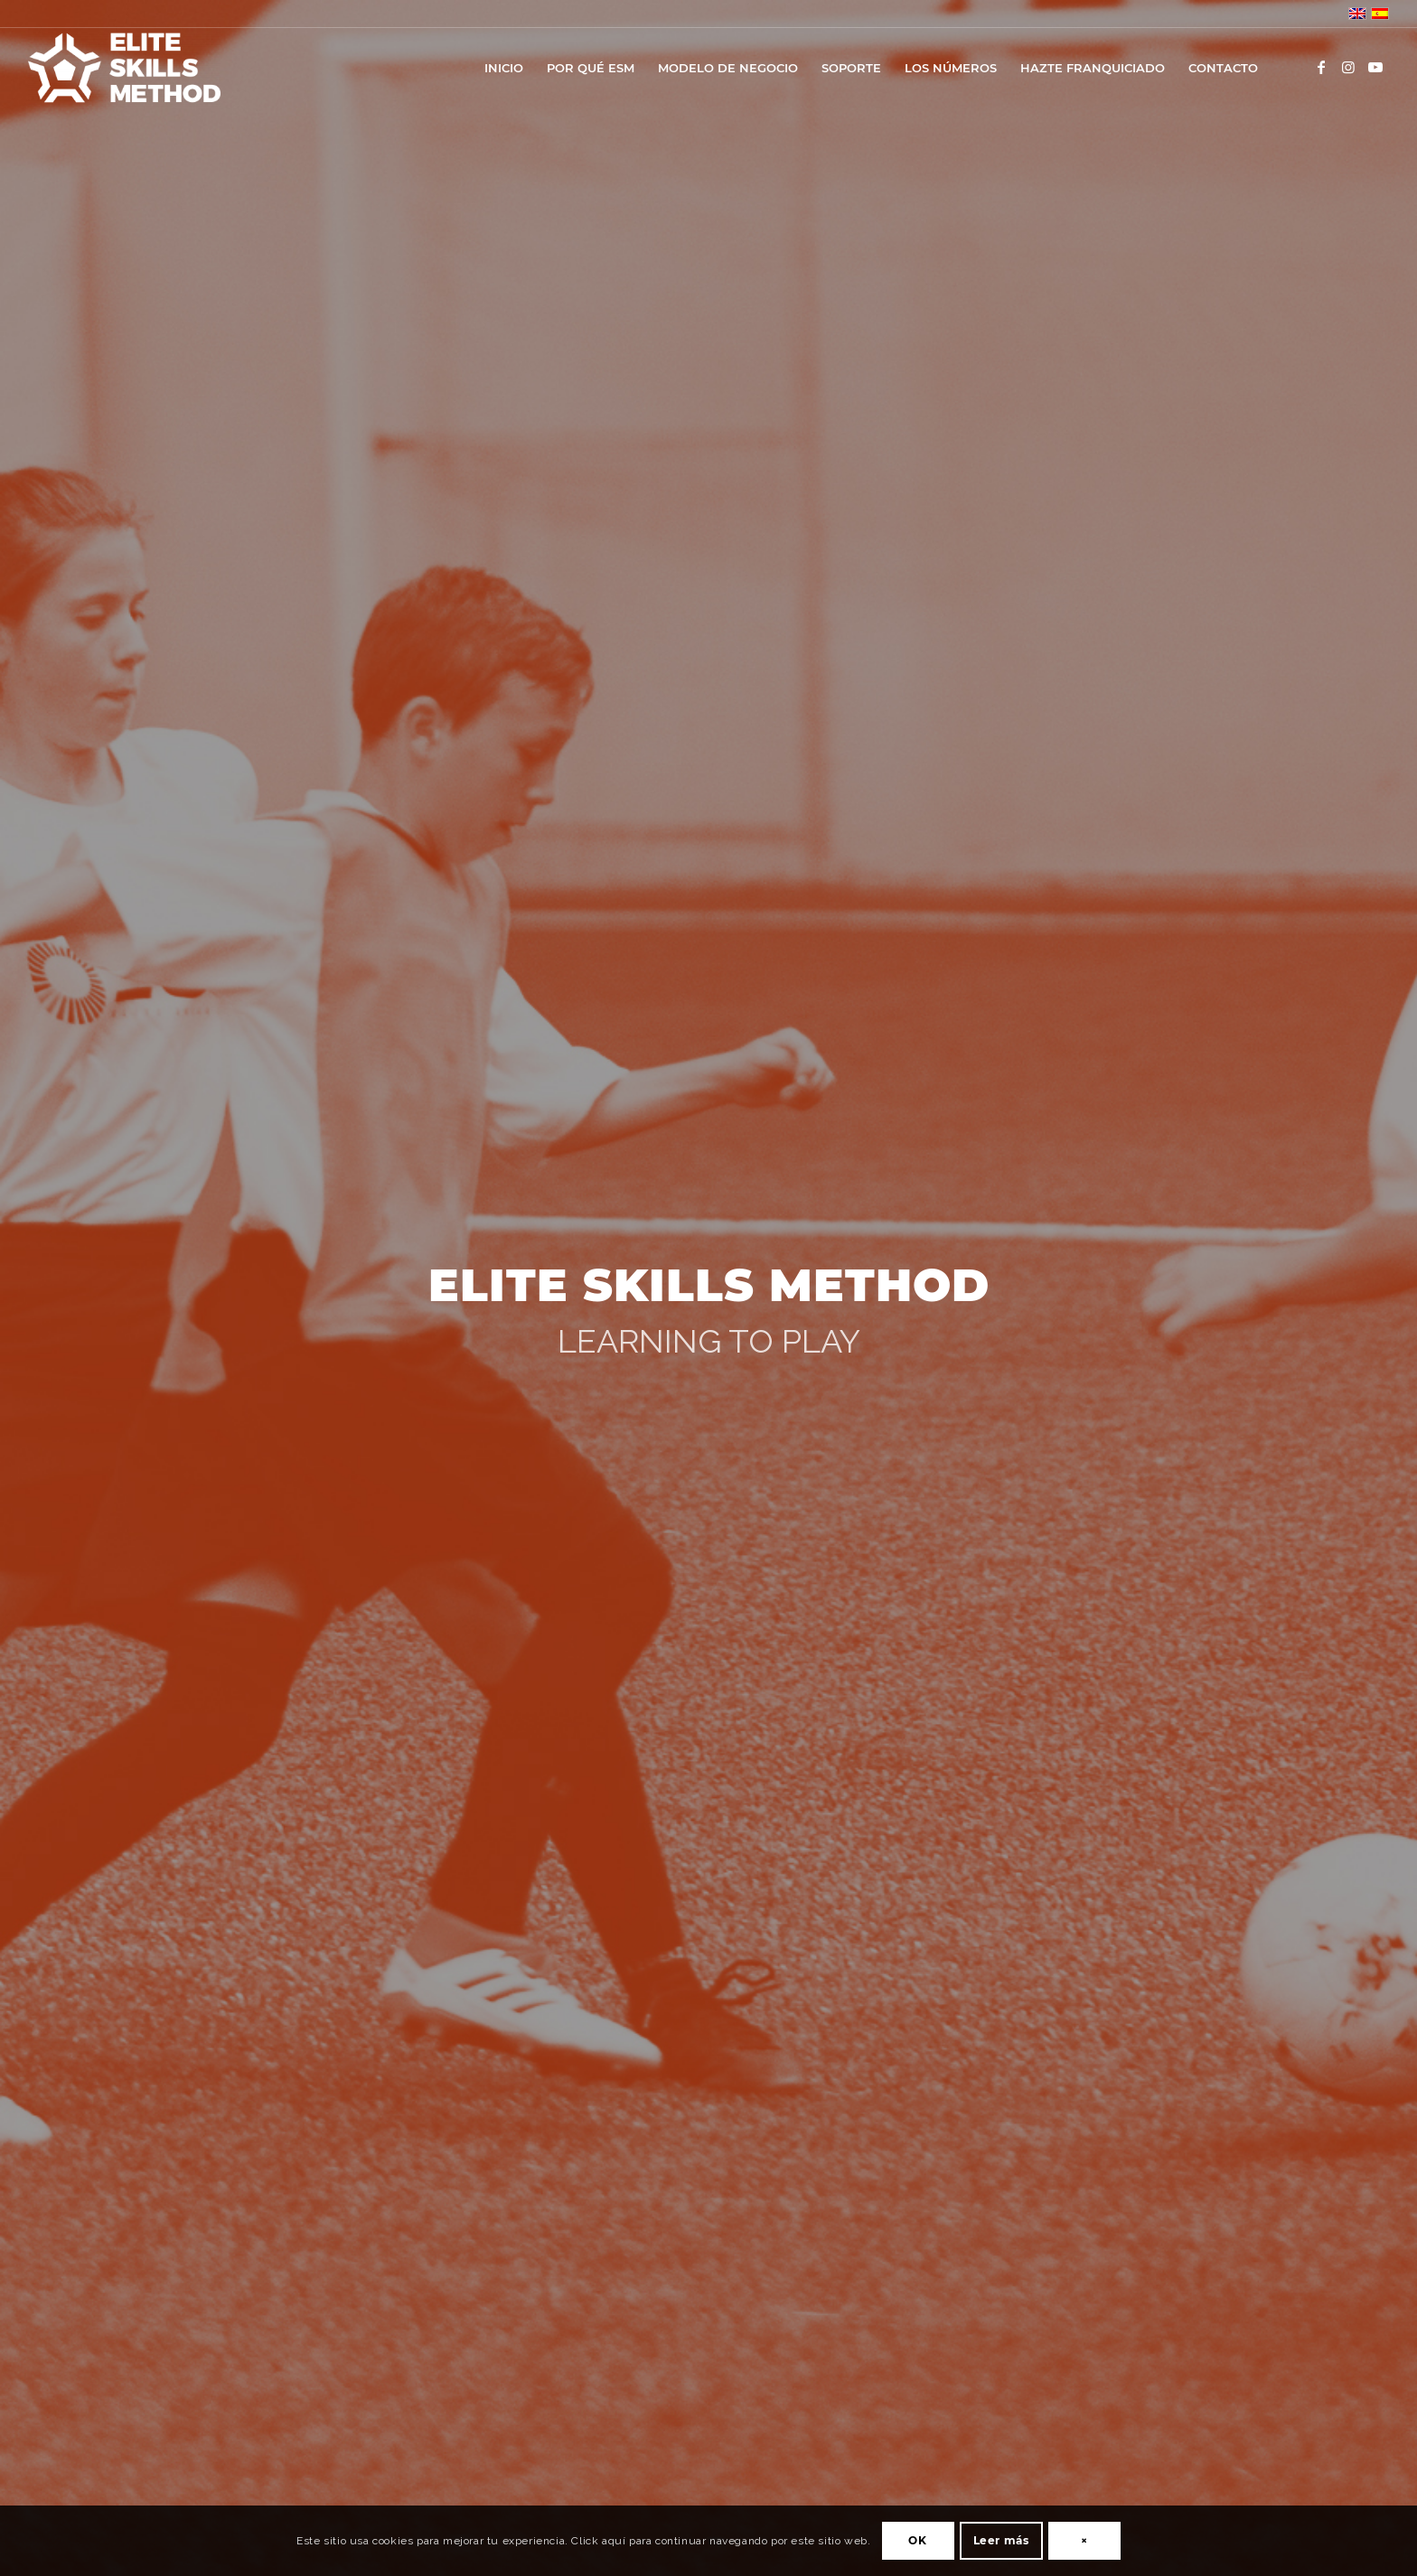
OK (917, 2540)
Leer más (1001, 2540)
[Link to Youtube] (1375, 66)
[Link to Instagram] (1348, 66)
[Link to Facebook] (1321, 66)
